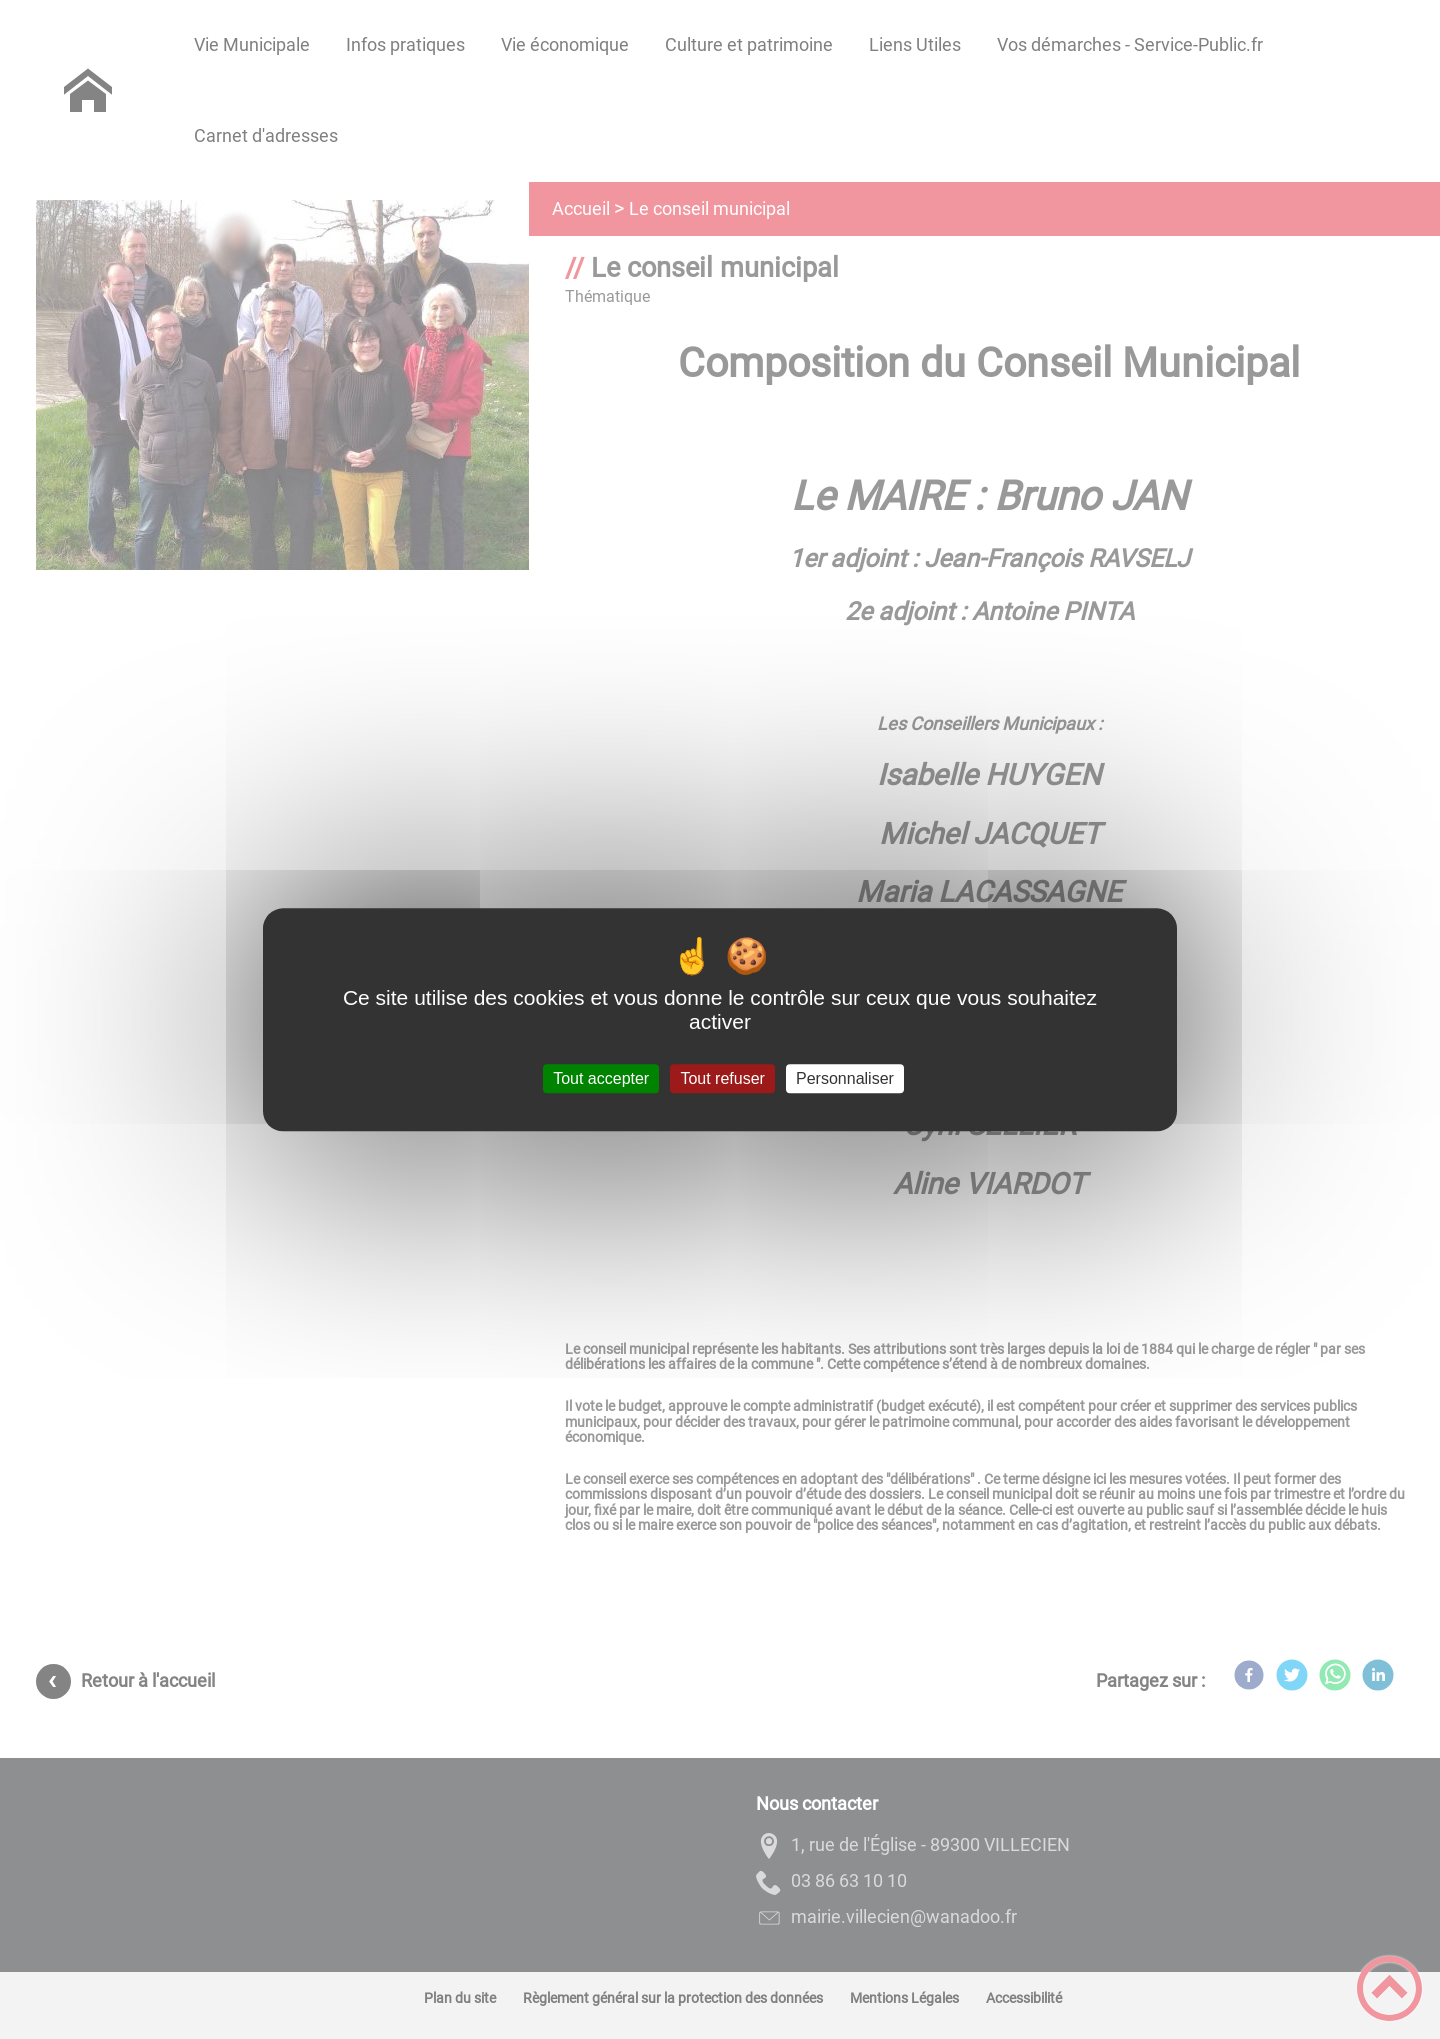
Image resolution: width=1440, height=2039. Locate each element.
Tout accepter (601, 1078)
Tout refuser (722, 1078)
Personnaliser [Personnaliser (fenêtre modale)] (845, 1078)
